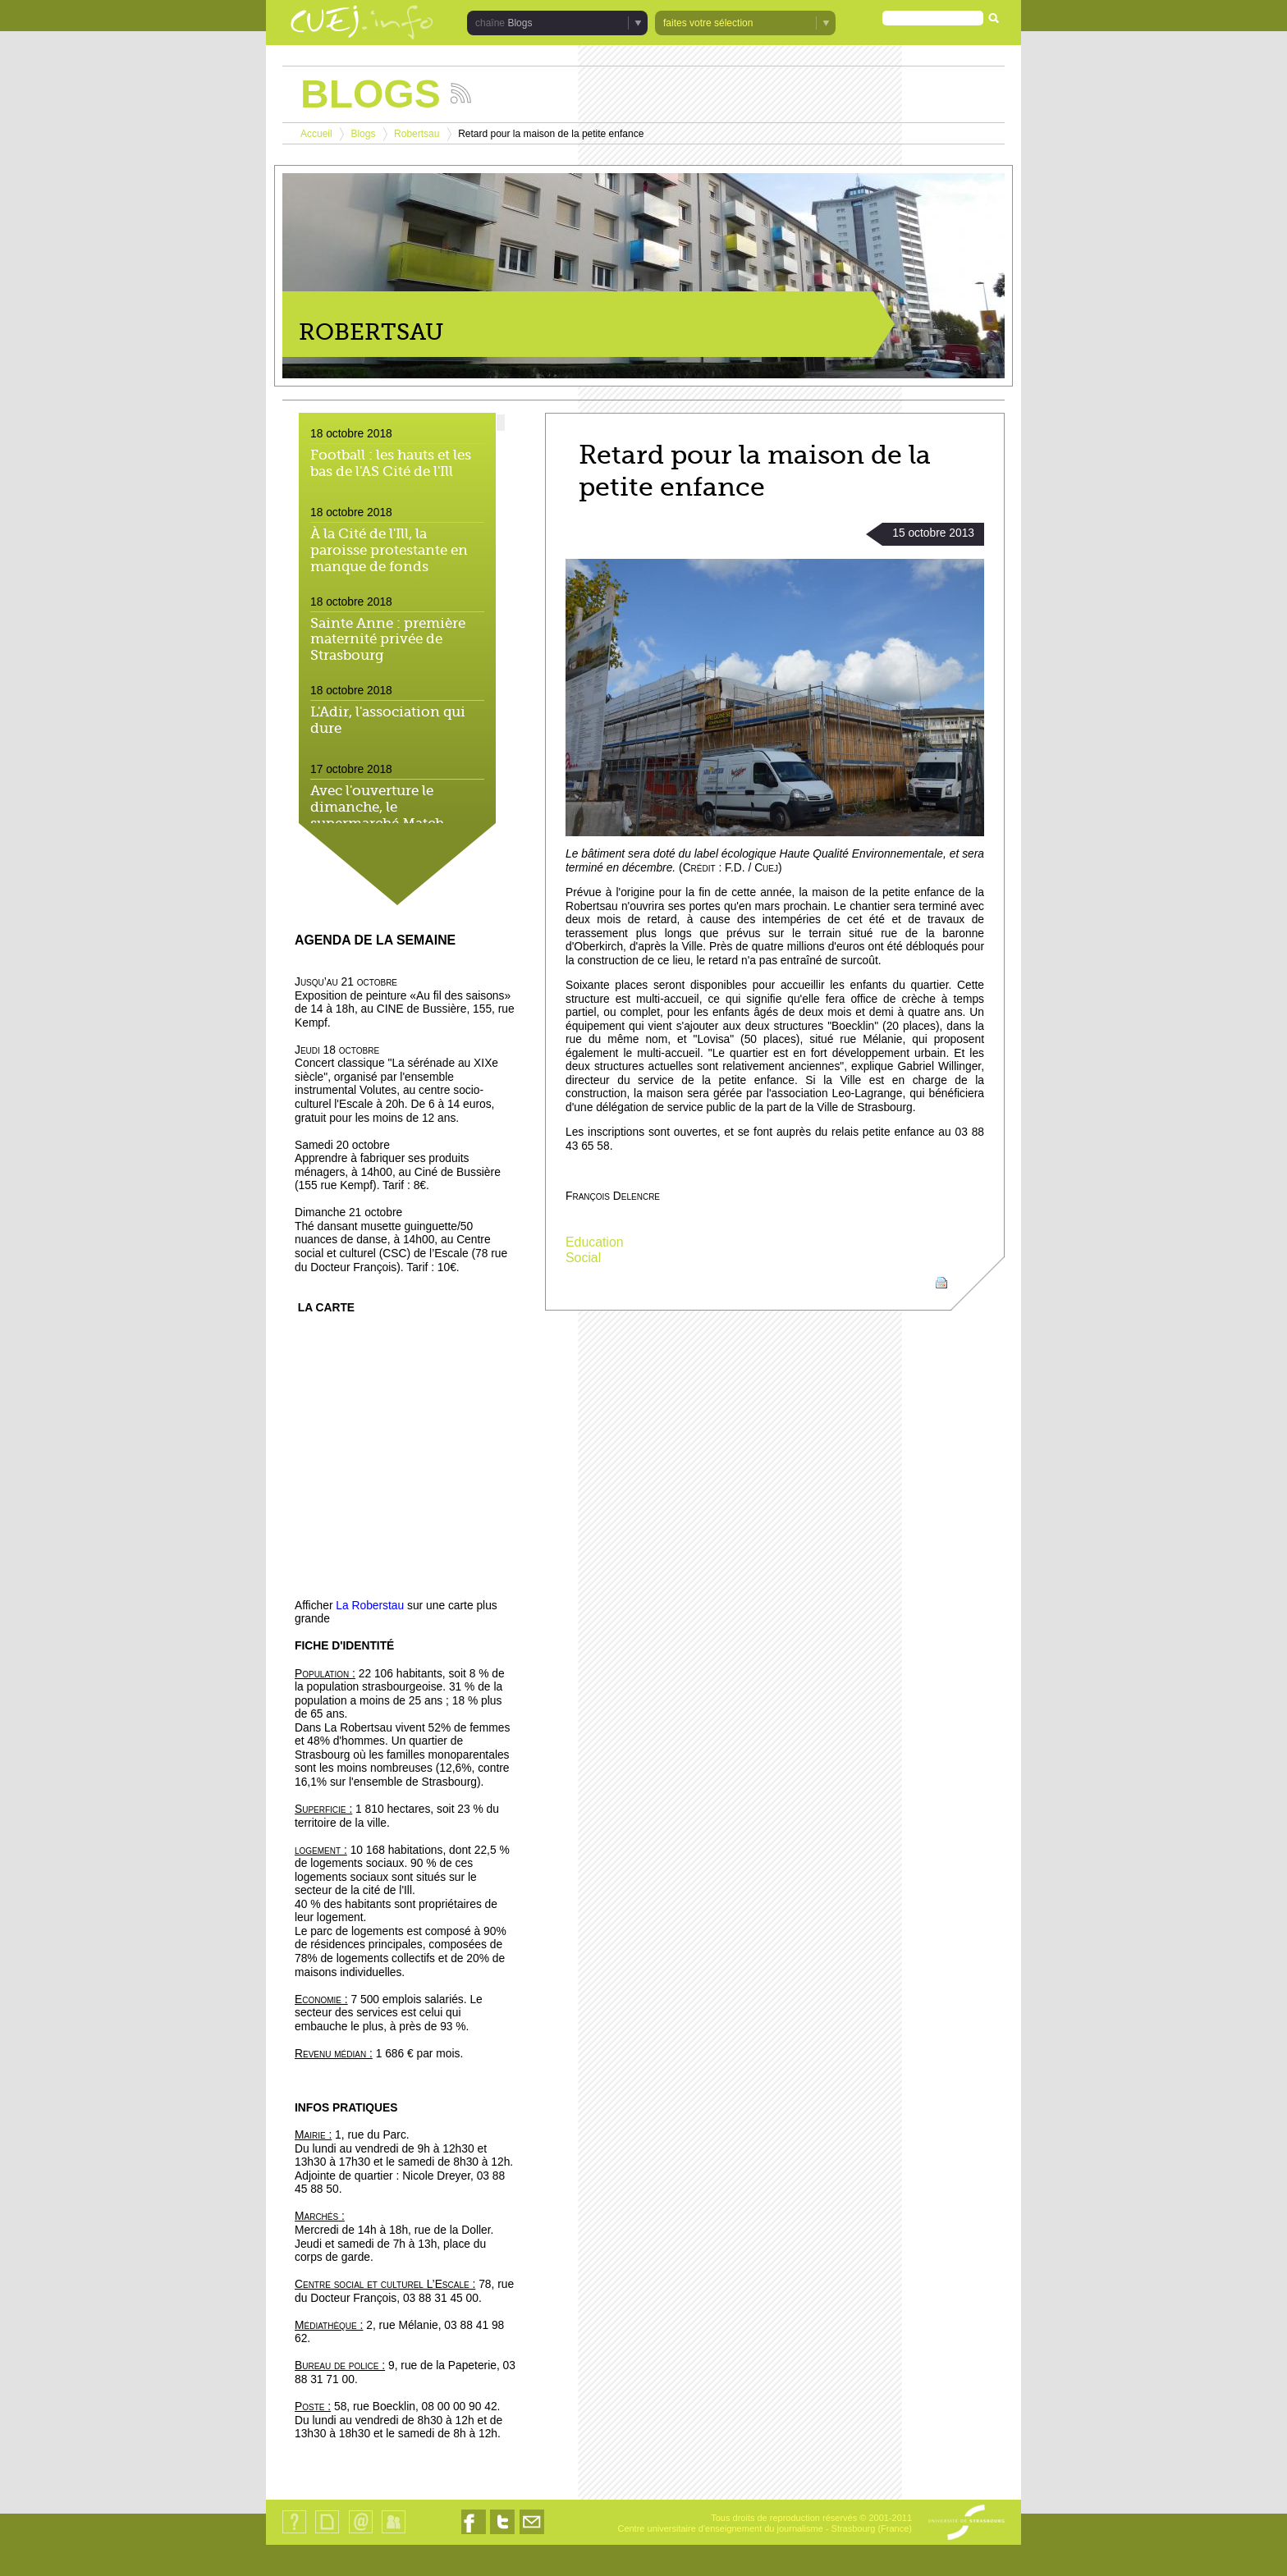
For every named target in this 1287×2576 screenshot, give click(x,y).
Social (583, 1258)
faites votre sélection (708, 23)
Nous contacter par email (532, 2533)
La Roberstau (370, 1605)
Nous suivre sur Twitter (502, 2533)
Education (595, 1242)
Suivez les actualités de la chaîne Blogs (461, 93)
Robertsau (416, 134)
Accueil (316, 134)
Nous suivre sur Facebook (473, 2533)
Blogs (519, 23)
